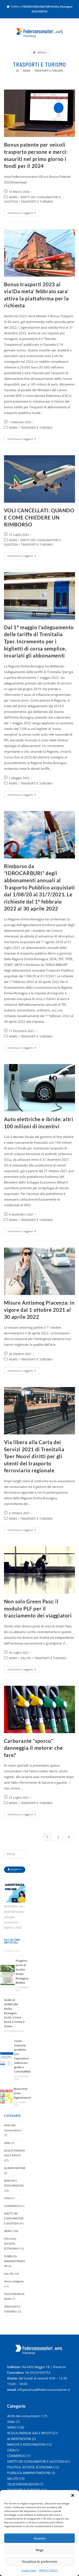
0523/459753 (39, 11)
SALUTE (25, 1658)
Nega (40, 2550)
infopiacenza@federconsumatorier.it (43, 2389)
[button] (73, 2495)
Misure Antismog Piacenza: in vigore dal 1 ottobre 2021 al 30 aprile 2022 (39, 1310)
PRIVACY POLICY (48, 2570)
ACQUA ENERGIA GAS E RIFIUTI (29, 2433)
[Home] (17, 70)
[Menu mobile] (39, 52)
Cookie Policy (29, 2570)
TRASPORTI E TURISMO (37, 201)
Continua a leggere (24, 211)
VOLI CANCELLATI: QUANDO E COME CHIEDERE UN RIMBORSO (39, 517)
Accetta (39, 2538)
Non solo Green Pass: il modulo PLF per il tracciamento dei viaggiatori (38, 1608)
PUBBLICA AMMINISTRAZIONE (14, 2261)
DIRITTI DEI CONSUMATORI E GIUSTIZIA (14, 2218)
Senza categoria (14, 2281)
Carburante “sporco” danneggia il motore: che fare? (33, 1748)
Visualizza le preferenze (39, 2561)
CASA (7, 2198)
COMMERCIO (12, 2206)
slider (7, 2143)
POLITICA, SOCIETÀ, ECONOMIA (11, 2244)
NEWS (13, 197)
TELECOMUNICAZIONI (23, 2484)
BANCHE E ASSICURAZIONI (26, 2444)
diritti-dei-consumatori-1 (25, 2416)
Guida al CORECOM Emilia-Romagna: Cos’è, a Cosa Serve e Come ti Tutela (14, 2013)
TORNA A (39, 6)
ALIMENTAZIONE (14, 2168)
